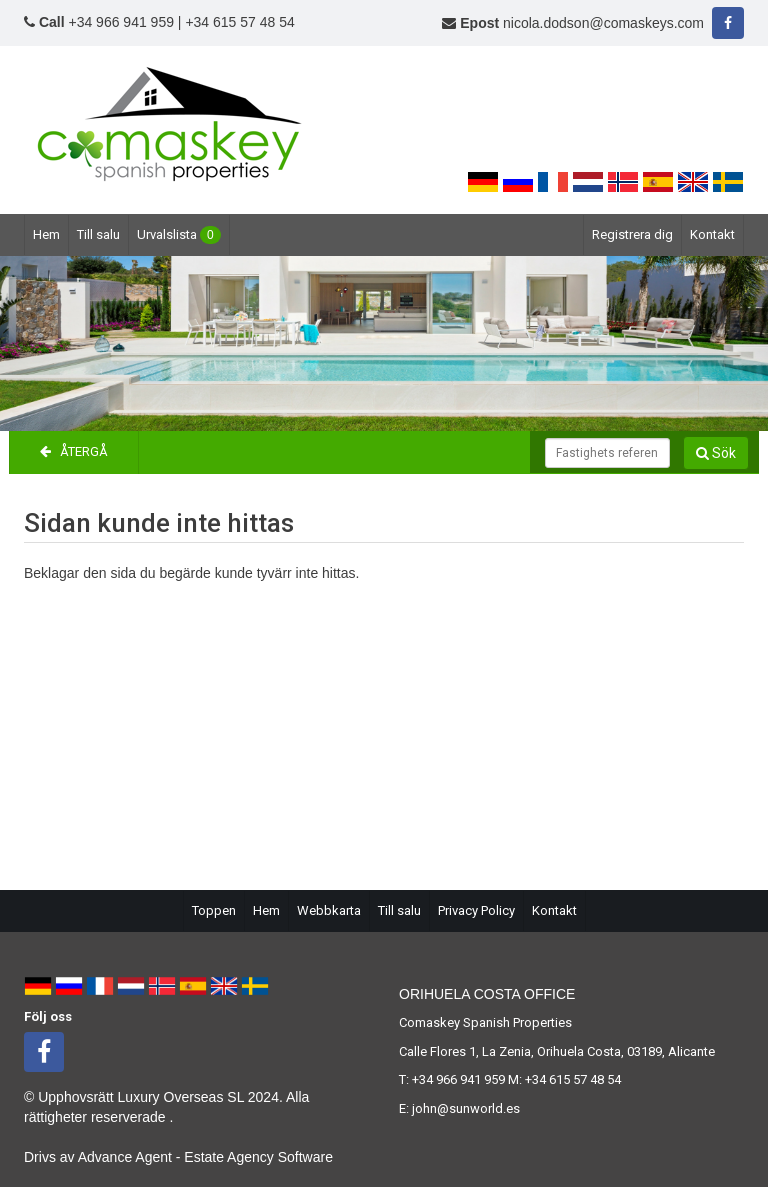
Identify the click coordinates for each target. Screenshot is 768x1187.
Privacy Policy (476, 910)
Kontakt (712, 234)
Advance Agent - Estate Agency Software (205, 1157)
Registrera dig (632, 234)
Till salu (98, 234)
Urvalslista (179, 235)
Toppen (214, 910)
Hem (46, 234)
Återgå (74, 451)
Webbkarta (329, 910)
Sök (716, 453)
